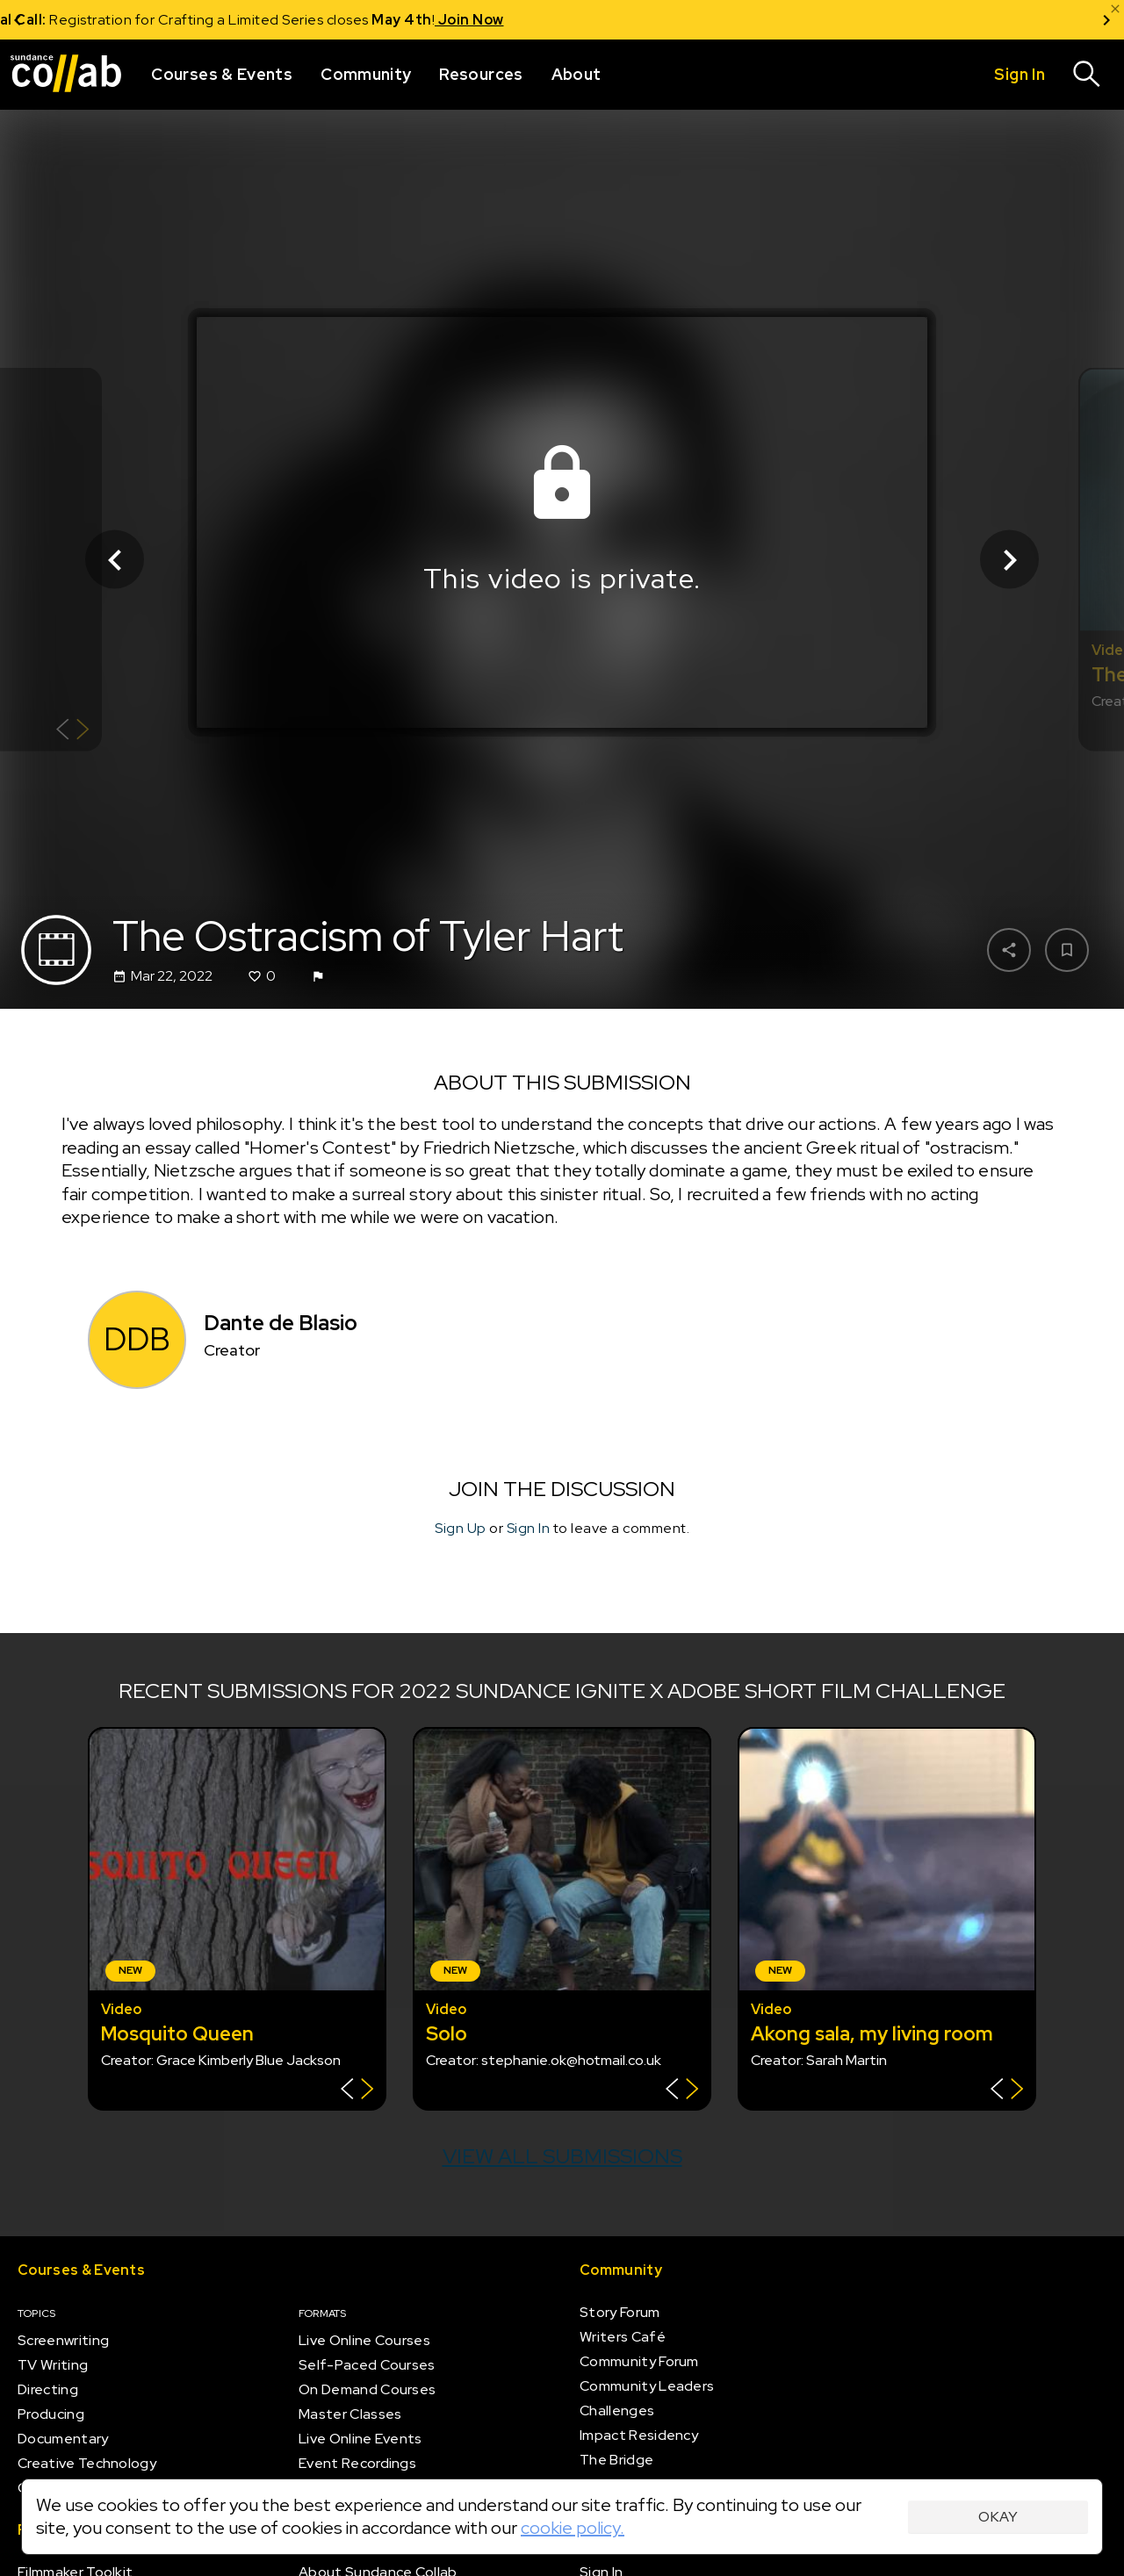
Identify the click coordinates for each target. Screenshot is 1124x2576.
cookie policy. (572, 2527)
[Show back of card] (72, 732)
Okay (998, 2517)
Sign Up (460, 1528)
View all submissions (562, 2155)
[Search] (1087, 75)
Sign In (529, 1528)
